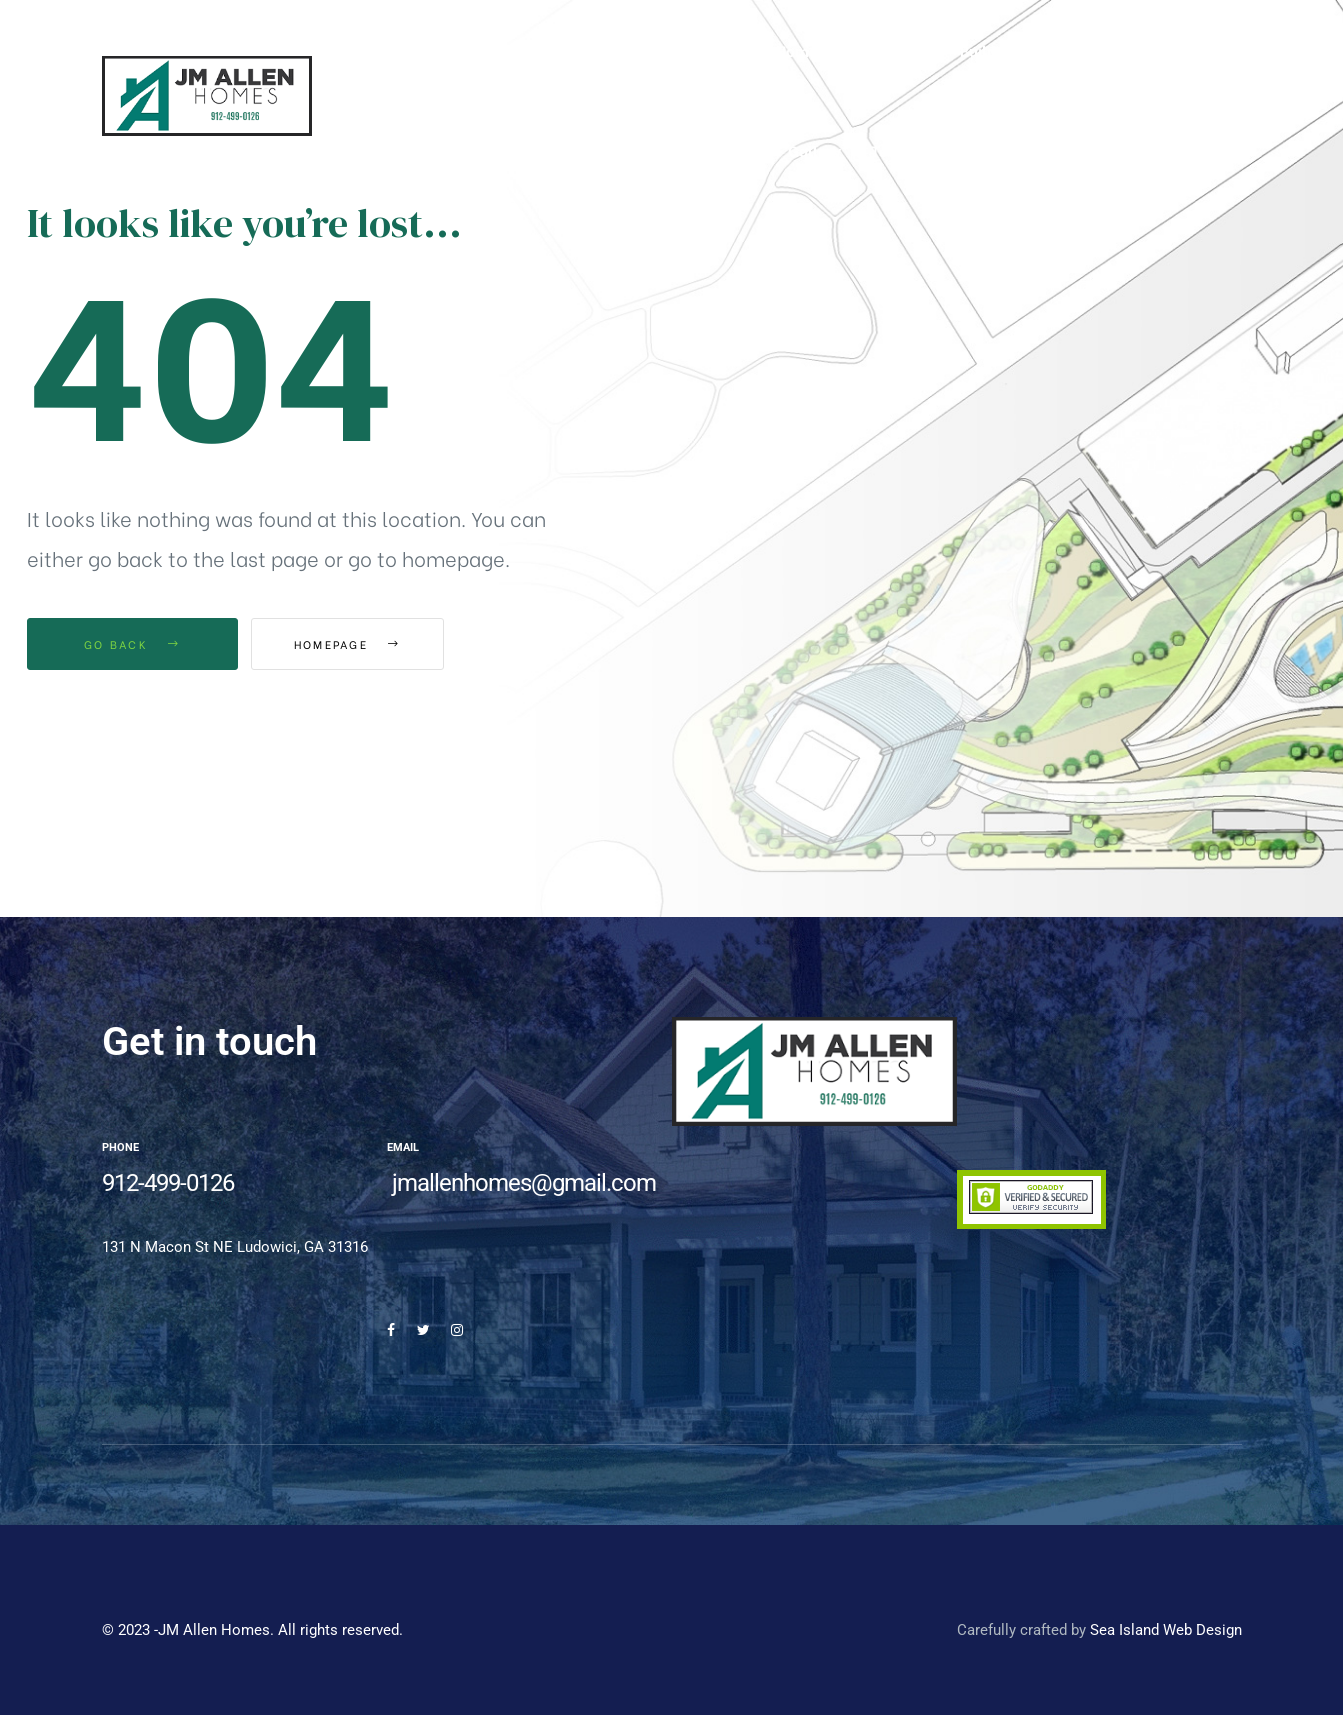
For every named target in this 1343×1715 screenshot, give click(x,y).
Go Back (132, 644)
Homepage (361, 644)
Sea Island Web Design (1166, 1630)
